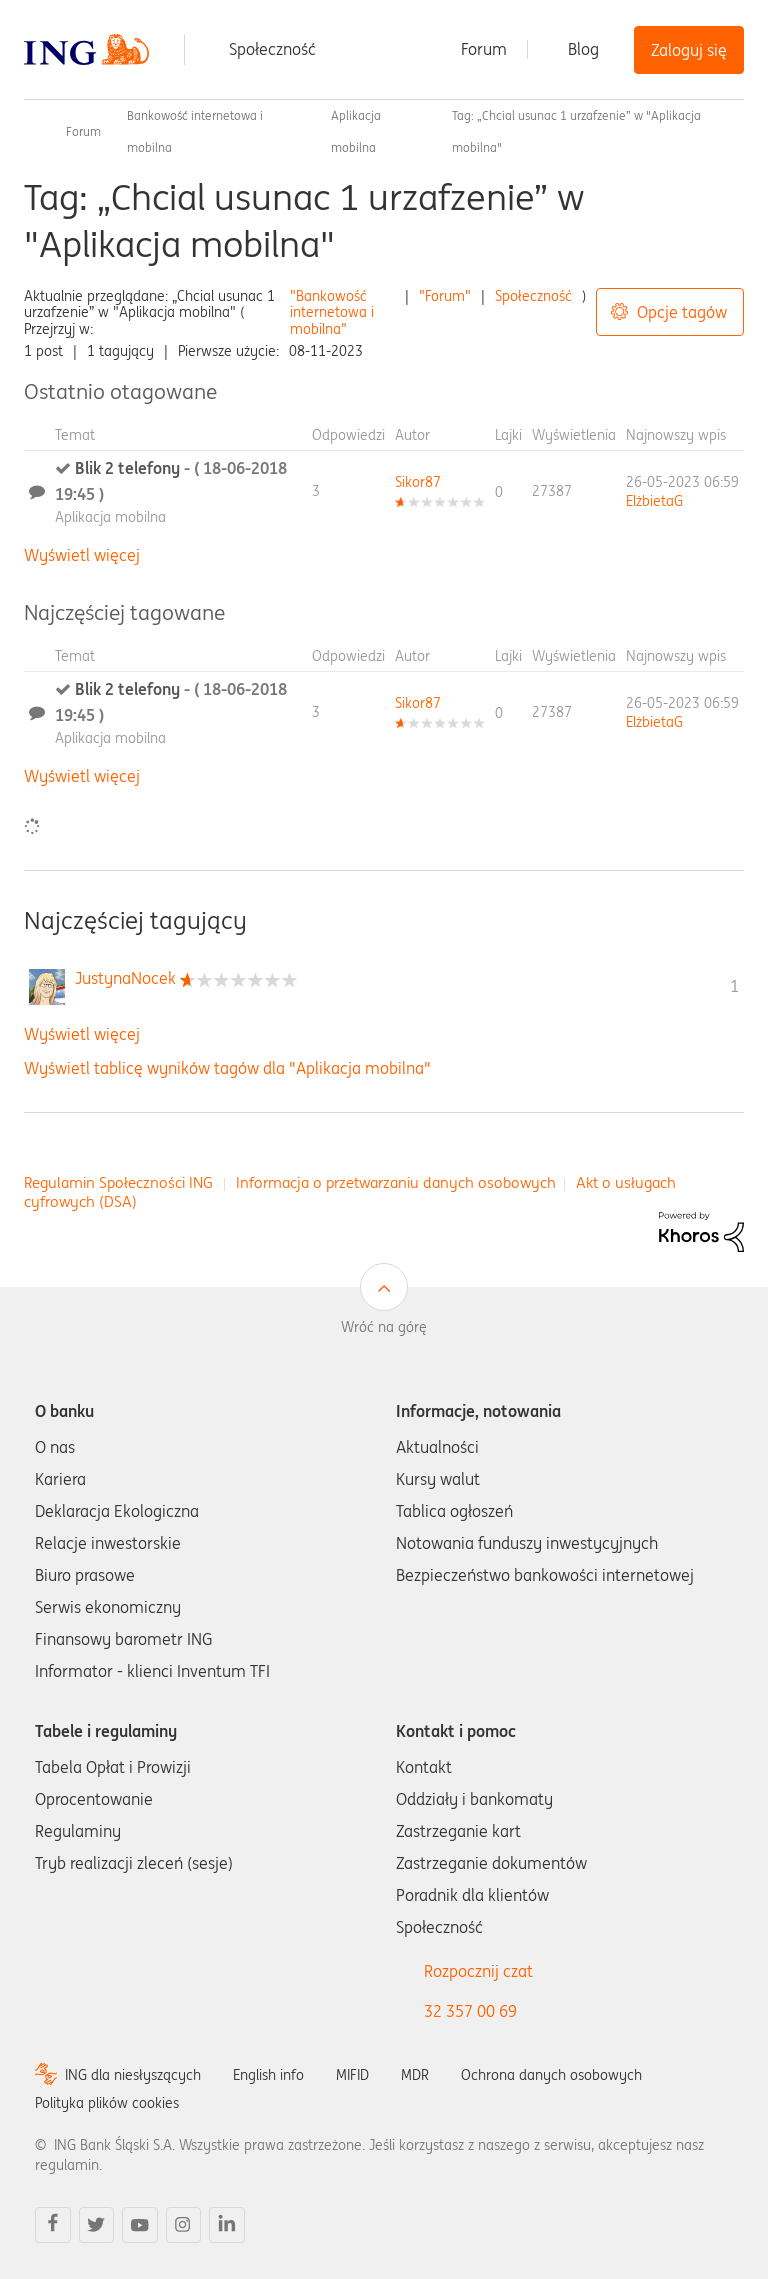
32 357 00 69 (470, 2011)
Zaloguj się (689, 50)
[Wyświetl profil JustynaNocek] (125, 978)
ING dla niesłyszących (133, 2075)
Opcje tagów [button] (682, 312)
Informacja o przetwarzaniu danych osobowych (396, 1182)
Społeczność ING (32, 132)
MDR (415, 2075)
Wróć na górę (384, 1327)
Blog (583, 49)
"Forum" (445, 296)
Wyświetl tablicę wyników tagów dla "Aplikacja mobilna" (227, 1068)
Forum (484, 49)
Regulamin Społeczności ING (118, 1182)
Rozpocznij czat (478, 1971)
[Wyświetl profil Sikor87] (418, 482)
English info (268, 2075)
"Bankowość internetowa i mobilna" (332, 313)
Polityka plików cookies (107, 2103)
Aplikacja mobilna (110, 517)
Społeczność (272, 49)
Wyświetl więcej (82, 555)
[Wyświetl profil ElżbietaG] (654, 501)
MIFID (352, 2075)
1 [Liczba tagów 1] (734, 986)
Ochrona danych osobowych (551, 2075)
